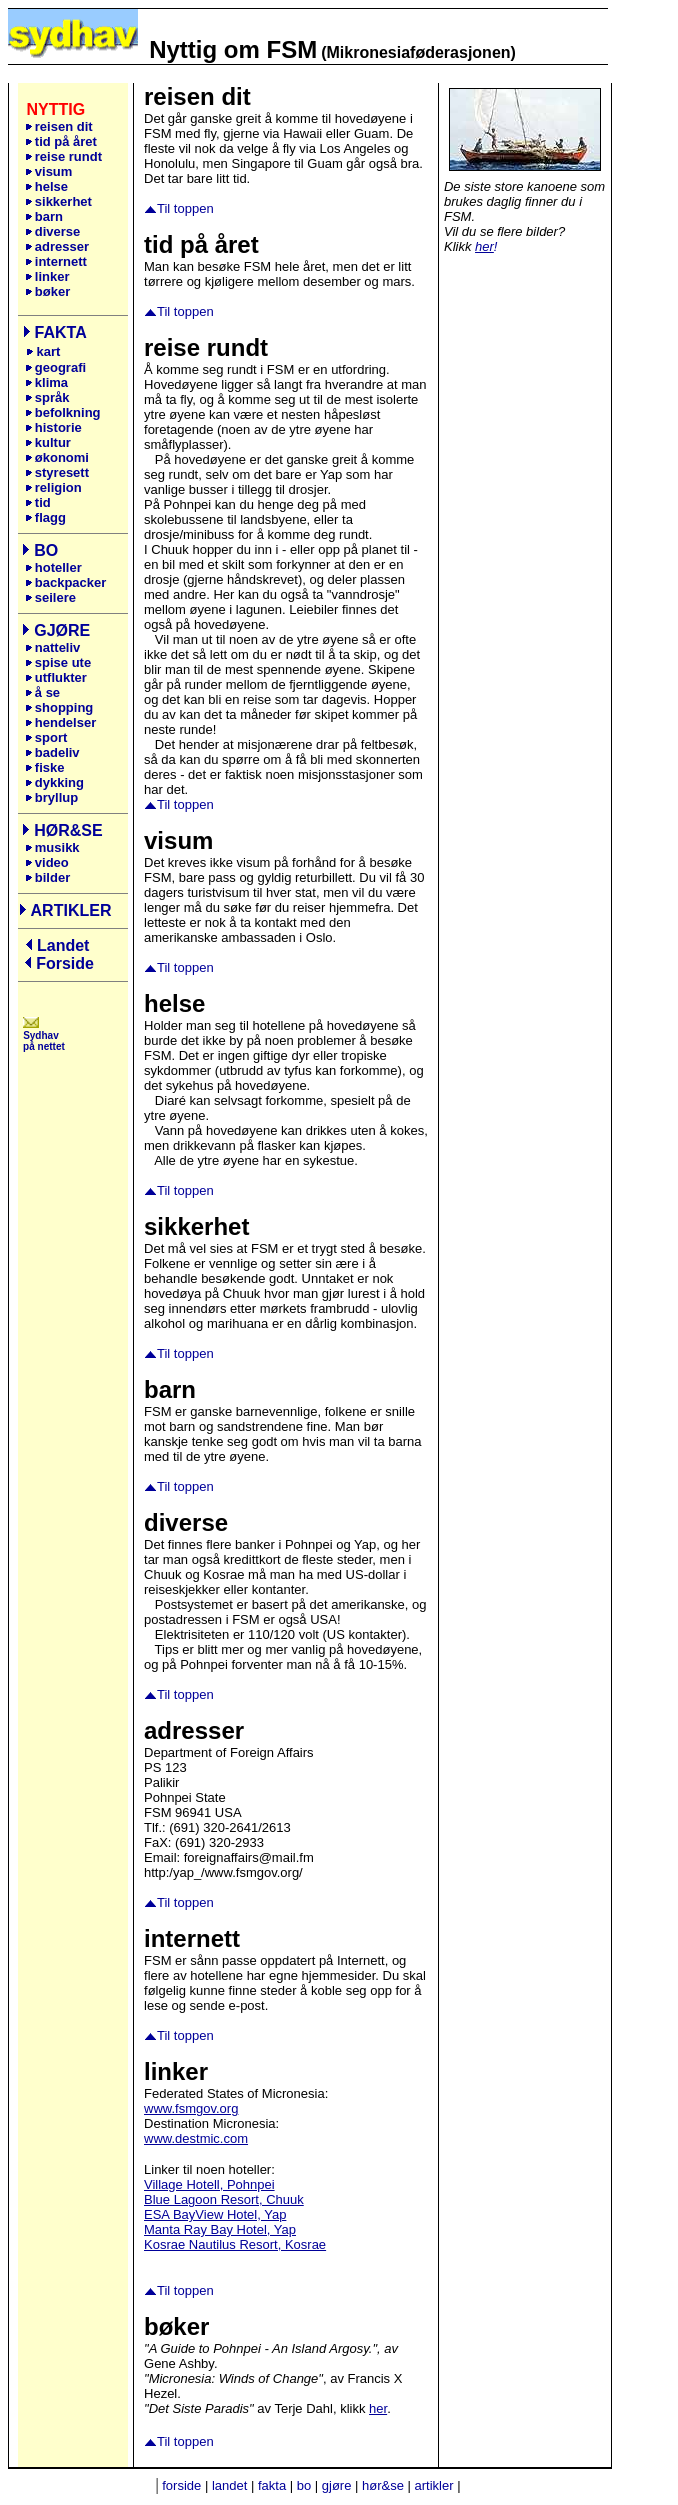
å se (42, 692)
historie (53, 427)
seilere (50, 597)
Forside (65, 963)
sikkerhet (58, 201)
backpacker (66, 582)
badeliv (52, 752)
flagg (45, 517)
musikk (52, 847)
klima (46, 382)
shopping (59, 707)
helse (46, 186)
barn (44, 216)
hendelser (60, 722)
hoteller (53, 567)
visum (49, 171)
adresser (57, 246)
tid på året (61, 141)
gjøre (337, 2485)
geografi (57, 367)
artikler (434, 2485)
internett (56, 261)
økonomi (57, 457)
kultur (48, 442)
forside (181, 2485)
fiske (45, 767)
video (47, 862)
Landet (63, 945)
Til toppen (185, 208)
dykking (54, 782)
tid (38, 502)
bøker (47, 291)
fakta (272, 2485)
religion (53, 487)
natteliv (53, 647)
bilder (47, 877)
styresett (57, 472)
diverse (53, 231)
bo (304, 2485)
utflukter (56, 677)
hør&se (383, 2485)
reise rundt (63, 156)
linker (51, 276)
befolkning (63, 412)
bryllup (51, 797)
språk (47, 397)
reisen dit (64, 126)
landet (229, 2485)
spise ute (58, 662)
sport (46, 737)
